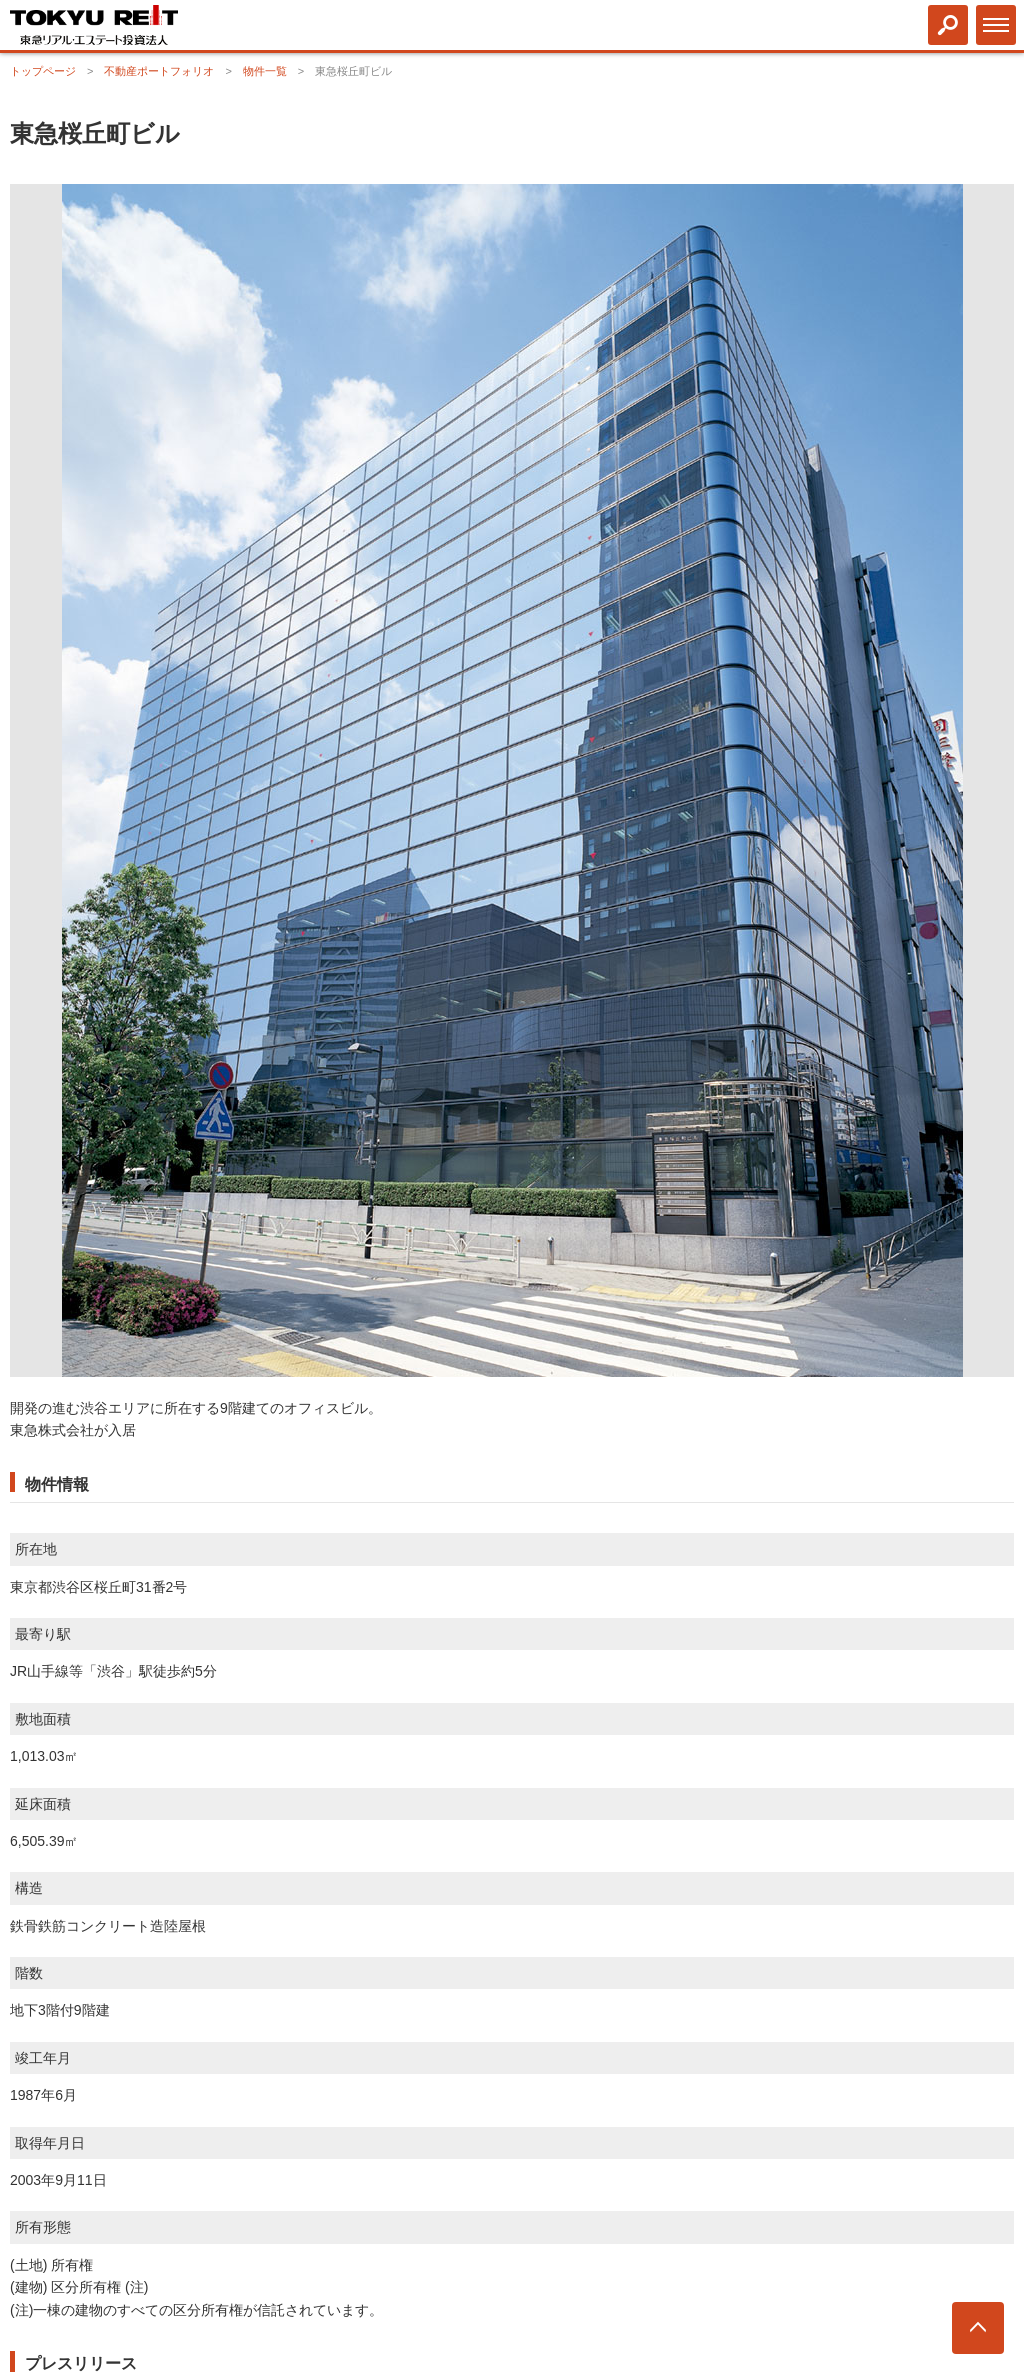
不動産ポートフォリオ (159, 71)
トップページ (43, 71)
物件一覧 (265, 71)
